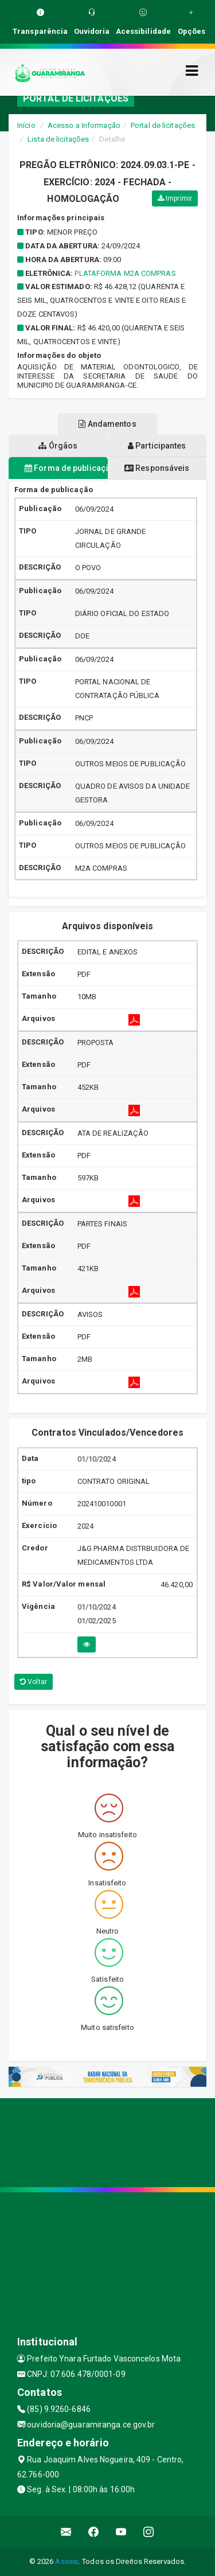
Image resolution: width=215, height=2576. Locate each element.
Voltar (33, 1682)
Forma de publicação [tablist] (66, 468)
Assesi (67, 2561)
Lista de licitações (58, 139)
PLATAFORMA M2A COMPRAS (125, 273)
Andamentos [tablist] (107, 423)
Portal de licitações (163, 125)
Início (26, 125)
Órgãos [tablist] (57, 445)
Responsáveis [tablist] (156, 468)
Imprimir (175, 198)
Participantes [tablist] (157, 445)
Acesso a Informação (84, 125)
